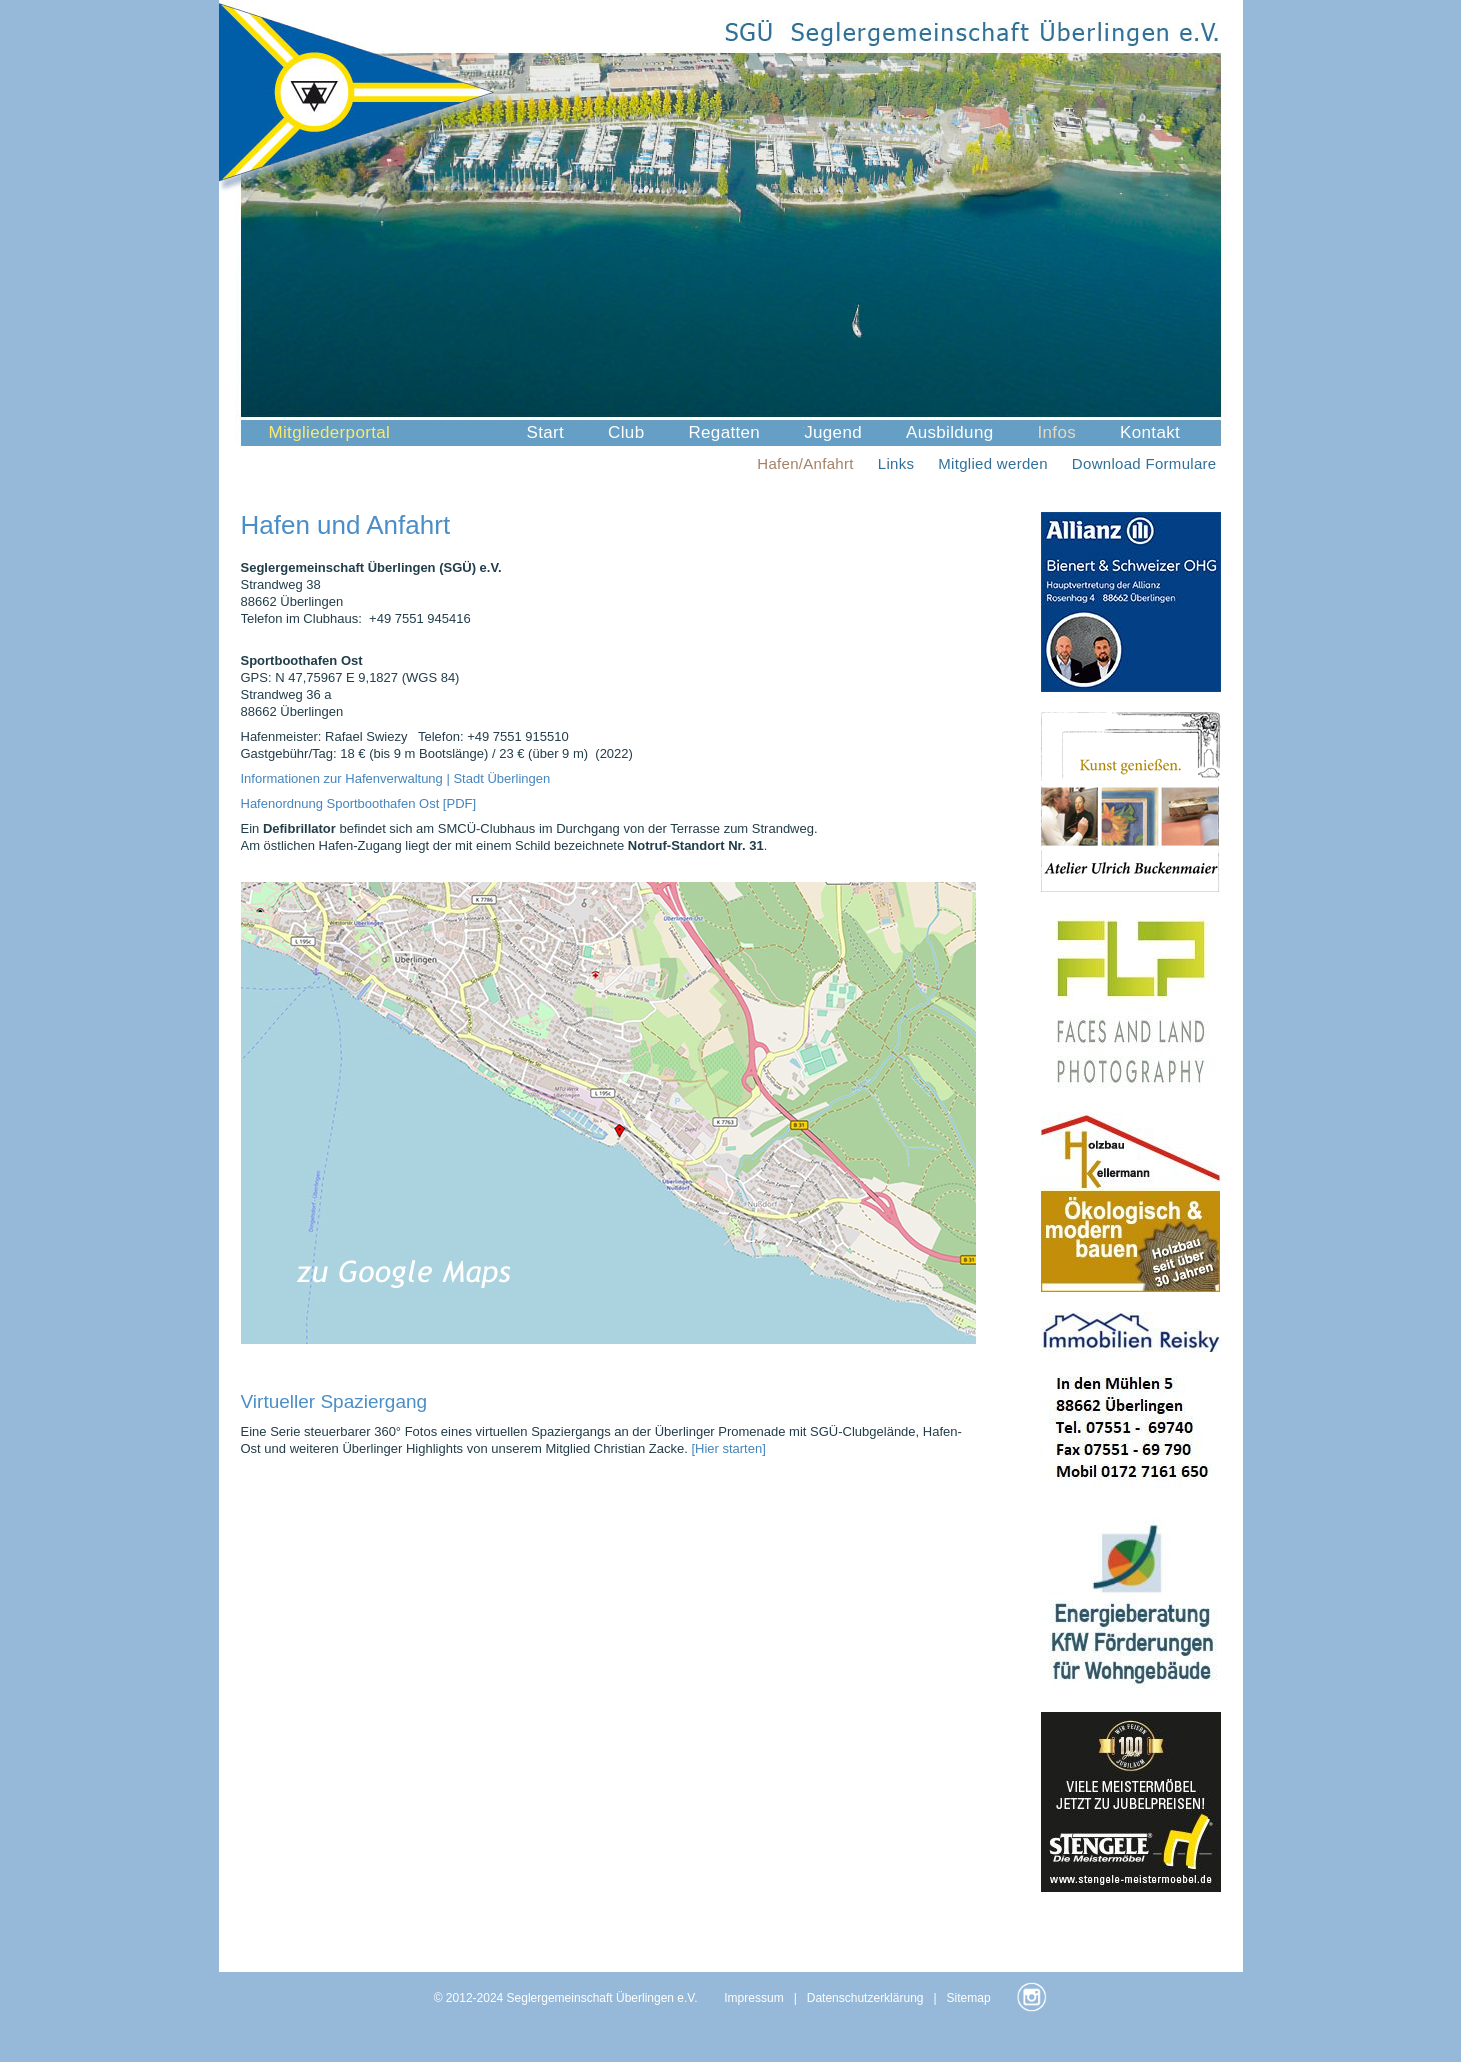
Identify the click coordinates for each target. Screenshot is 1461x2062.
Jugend (833, 432)
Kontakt (1150, 432)
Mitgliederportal (330, 432)
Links (896, 463)
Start (546, 432)
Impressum (753, 1998)
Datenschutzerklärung (865, 1998)
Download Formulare (1144, 463)
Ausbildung (950, 432)
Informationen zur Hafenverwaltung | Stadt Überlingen (396, 778)
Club (626, 432)
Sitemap (969, 1998)
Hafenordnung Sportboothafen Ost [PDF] (359, 803)
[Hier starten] (728, 1448)
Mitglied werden (993, 463)
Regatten (724, 432)
